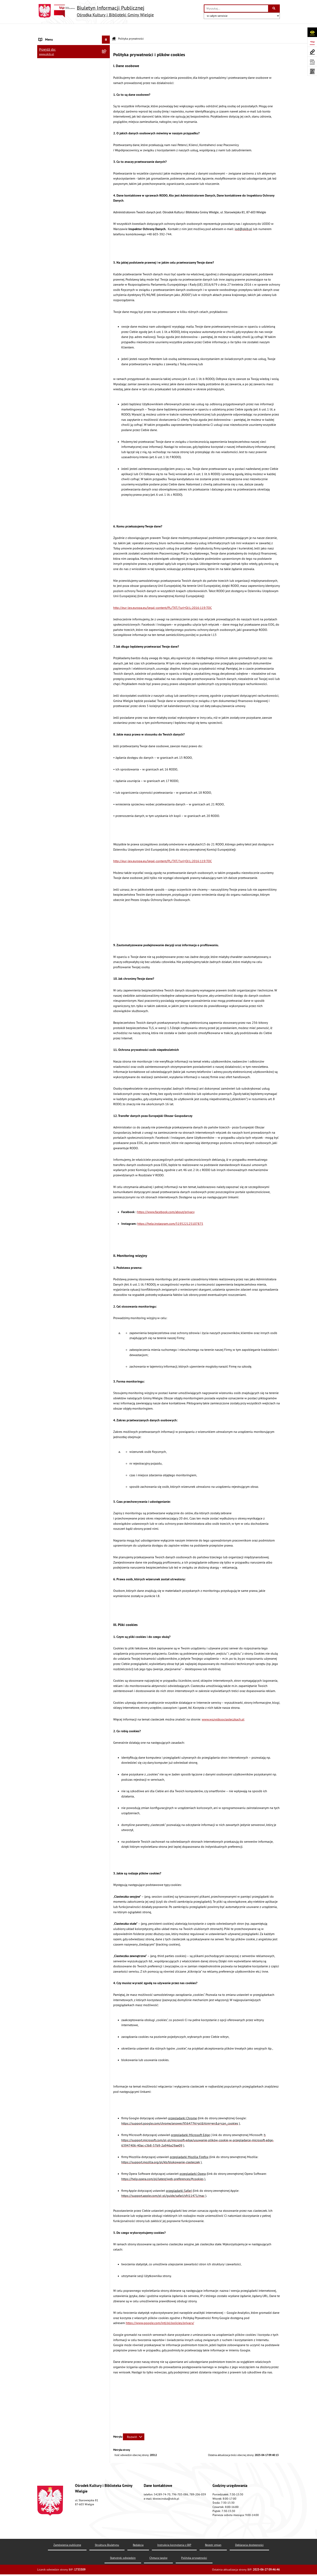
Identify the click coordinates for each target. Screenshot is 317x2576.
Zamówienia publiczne (67, 2534)
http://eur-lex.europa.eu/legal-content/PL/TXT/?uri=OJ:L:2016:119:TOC (162, 597)
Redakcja (138, 2534)
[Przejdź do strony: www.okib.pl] (312, 51)
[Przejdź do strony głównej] (95, 11)
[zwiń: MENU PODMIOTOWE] (107, 37)
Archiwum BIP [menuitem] (48, 200)
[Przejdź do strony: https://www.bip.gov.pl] (312, 42)
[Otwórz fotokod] (312, 71)
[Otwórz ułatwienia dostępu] (312, 32)
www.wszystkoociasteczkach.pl (223, 1709)
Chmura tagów (158, 2547)
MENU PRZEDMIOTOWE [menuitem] (55, 176)
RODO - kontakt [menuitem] (49, 192)
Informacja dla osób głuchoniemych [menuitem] (64, 184)
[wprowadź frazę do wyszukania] (236, 8)
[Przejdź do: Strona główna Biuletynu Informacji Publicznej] (114, 28)
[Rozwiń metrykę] (133, 2426)
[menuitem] (73, 48)
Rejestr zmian (213, 2534)
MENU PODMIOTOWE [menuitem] (53, 37)
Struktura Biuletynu (107, 2534)
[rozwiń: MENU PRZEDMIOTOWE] (107, 176)
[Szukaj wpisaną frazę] (274, 8)
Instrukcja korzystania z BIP (174, 2534)
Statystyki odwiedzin (123, 2547)
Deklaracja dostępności (249, 2534)
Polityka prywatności (194, 2547)
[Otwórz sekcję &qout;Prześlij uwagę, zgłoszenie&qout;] (312, 61)
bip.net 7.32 (272, 2570)
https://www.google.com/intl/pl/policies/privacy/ (160, 2312)
